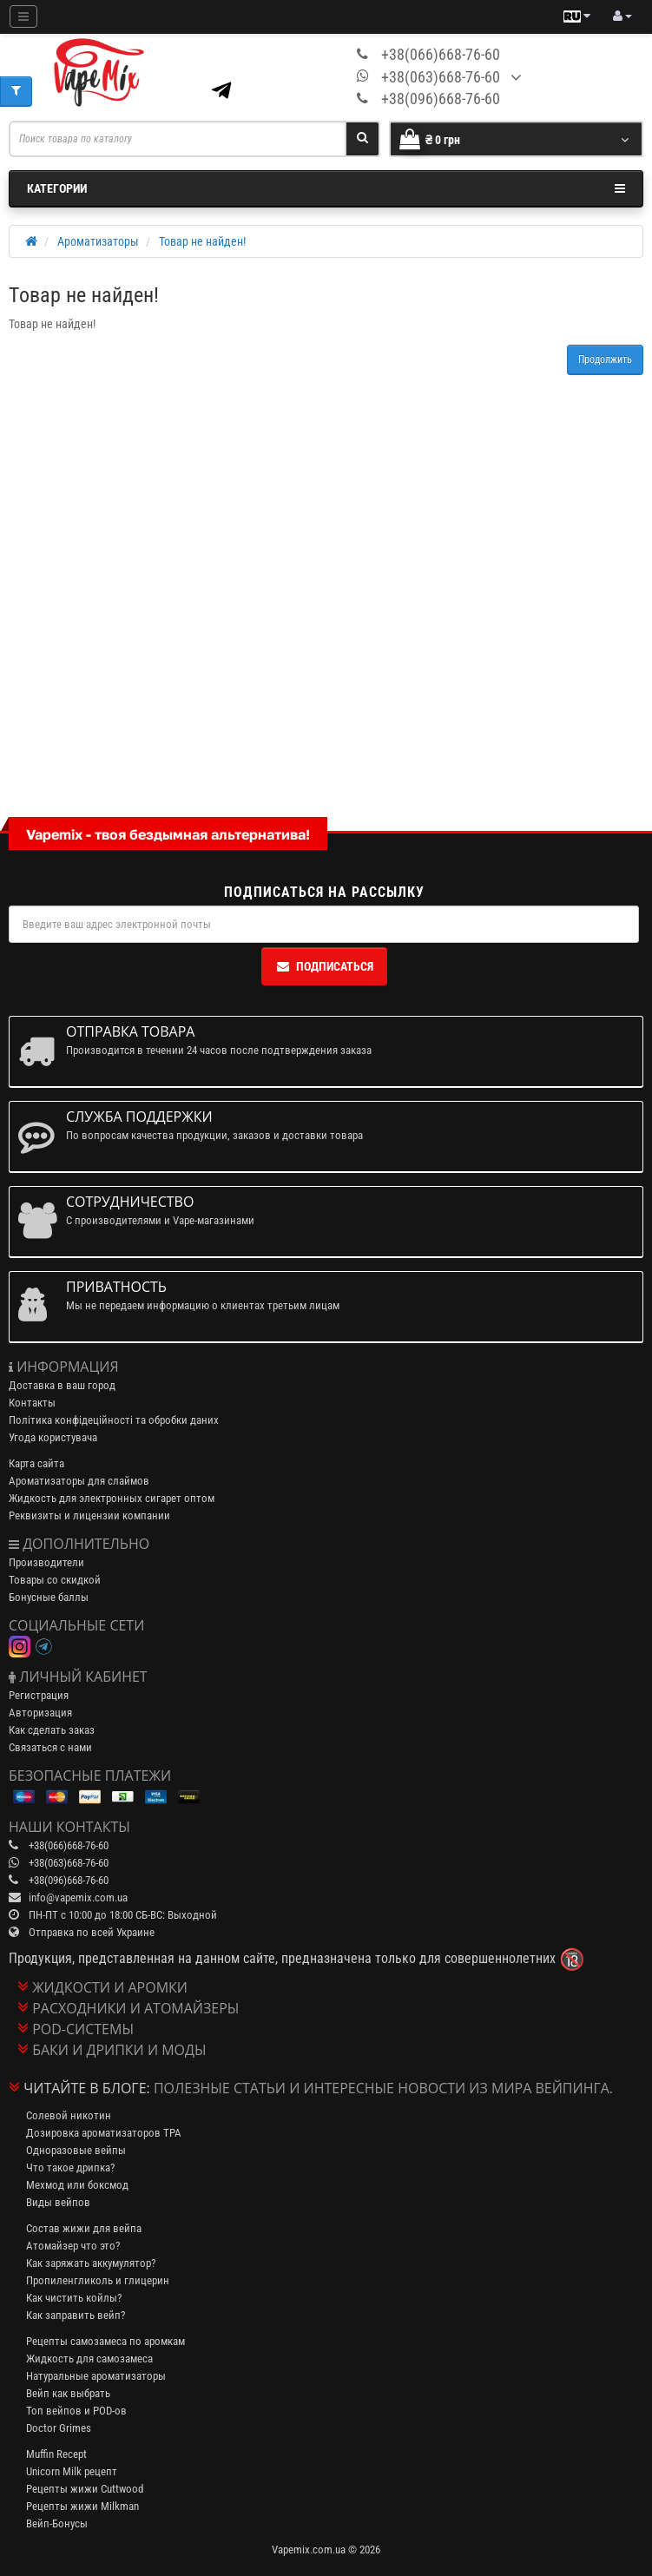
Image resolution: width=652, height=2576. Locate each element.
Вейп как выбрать (68, 2393)
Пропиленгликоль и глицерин (97, 2280)
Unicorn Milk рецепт (71, 2471)
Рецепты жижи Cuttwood (84, 2488)
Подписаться (324, 966)
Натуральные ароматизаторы (96, 2375)
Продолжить (605, 359)
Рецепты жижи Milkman (82, 2506)
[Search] (362, 138)
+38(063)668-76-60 (440, 77)
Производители (46, 1562)
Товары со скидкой (55, 1579)
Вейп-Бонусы (57, 2523)
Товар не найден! (202, 241)
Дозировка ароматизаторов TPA (103, 2132)
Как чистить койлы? (74, 2297)
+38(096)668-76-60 (440, 98)
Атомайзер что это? (73, 2245)
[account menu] (622, 16)
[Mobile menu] (23, 16)
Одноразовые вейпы (76, 2150)
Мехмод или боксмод (77, 2184)
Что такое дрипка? (70, 2167)
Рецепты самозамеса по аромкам (105, 2341)
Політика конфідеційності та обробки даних (114, 1419)
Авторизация (40, 1712)
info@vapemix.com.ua (78, 1897)
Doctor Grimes (58, 2427)
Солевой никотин (68, 2115)
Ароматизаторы (98, 241)
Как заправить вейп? (75, 2315)
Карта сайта (36, 1463)
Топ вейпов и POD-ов (76, 2410)
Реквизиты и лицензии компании (89, 1515)
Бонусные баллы (49, 1597)
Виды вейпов (58, 2202)
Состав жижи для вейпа (84, 2228)
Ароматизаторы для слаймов (79, 1480)
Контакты (32, 1402)
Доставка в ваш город (62, 1385)
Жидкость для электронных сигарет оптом (111, 1498)
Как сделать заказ (52, 1729)
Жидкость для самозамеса (89, 2358)
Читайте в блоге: (86, 2088)
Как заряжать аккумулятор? (90, 2263)
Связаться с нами (50, 1747)
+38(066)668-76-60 (440, 54)
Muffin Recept (56, 2454)
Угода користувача (53, 1437)
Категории (326, 188)
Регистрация (39, 1695)
